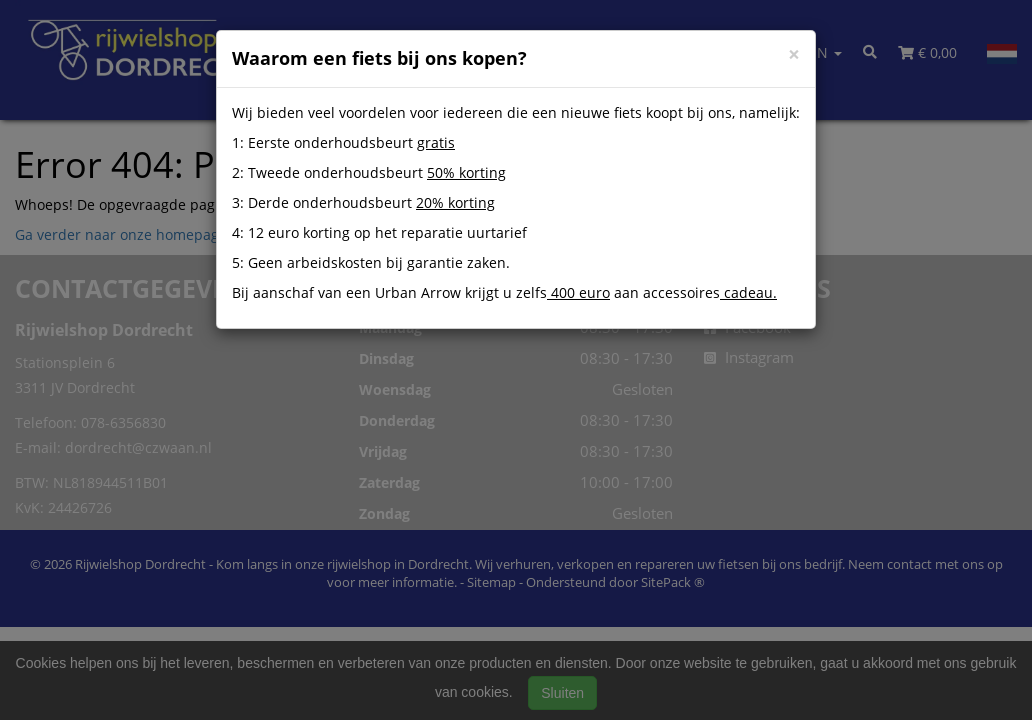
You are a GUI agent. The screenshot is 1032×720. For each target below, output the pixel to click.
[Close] (794, 54)
